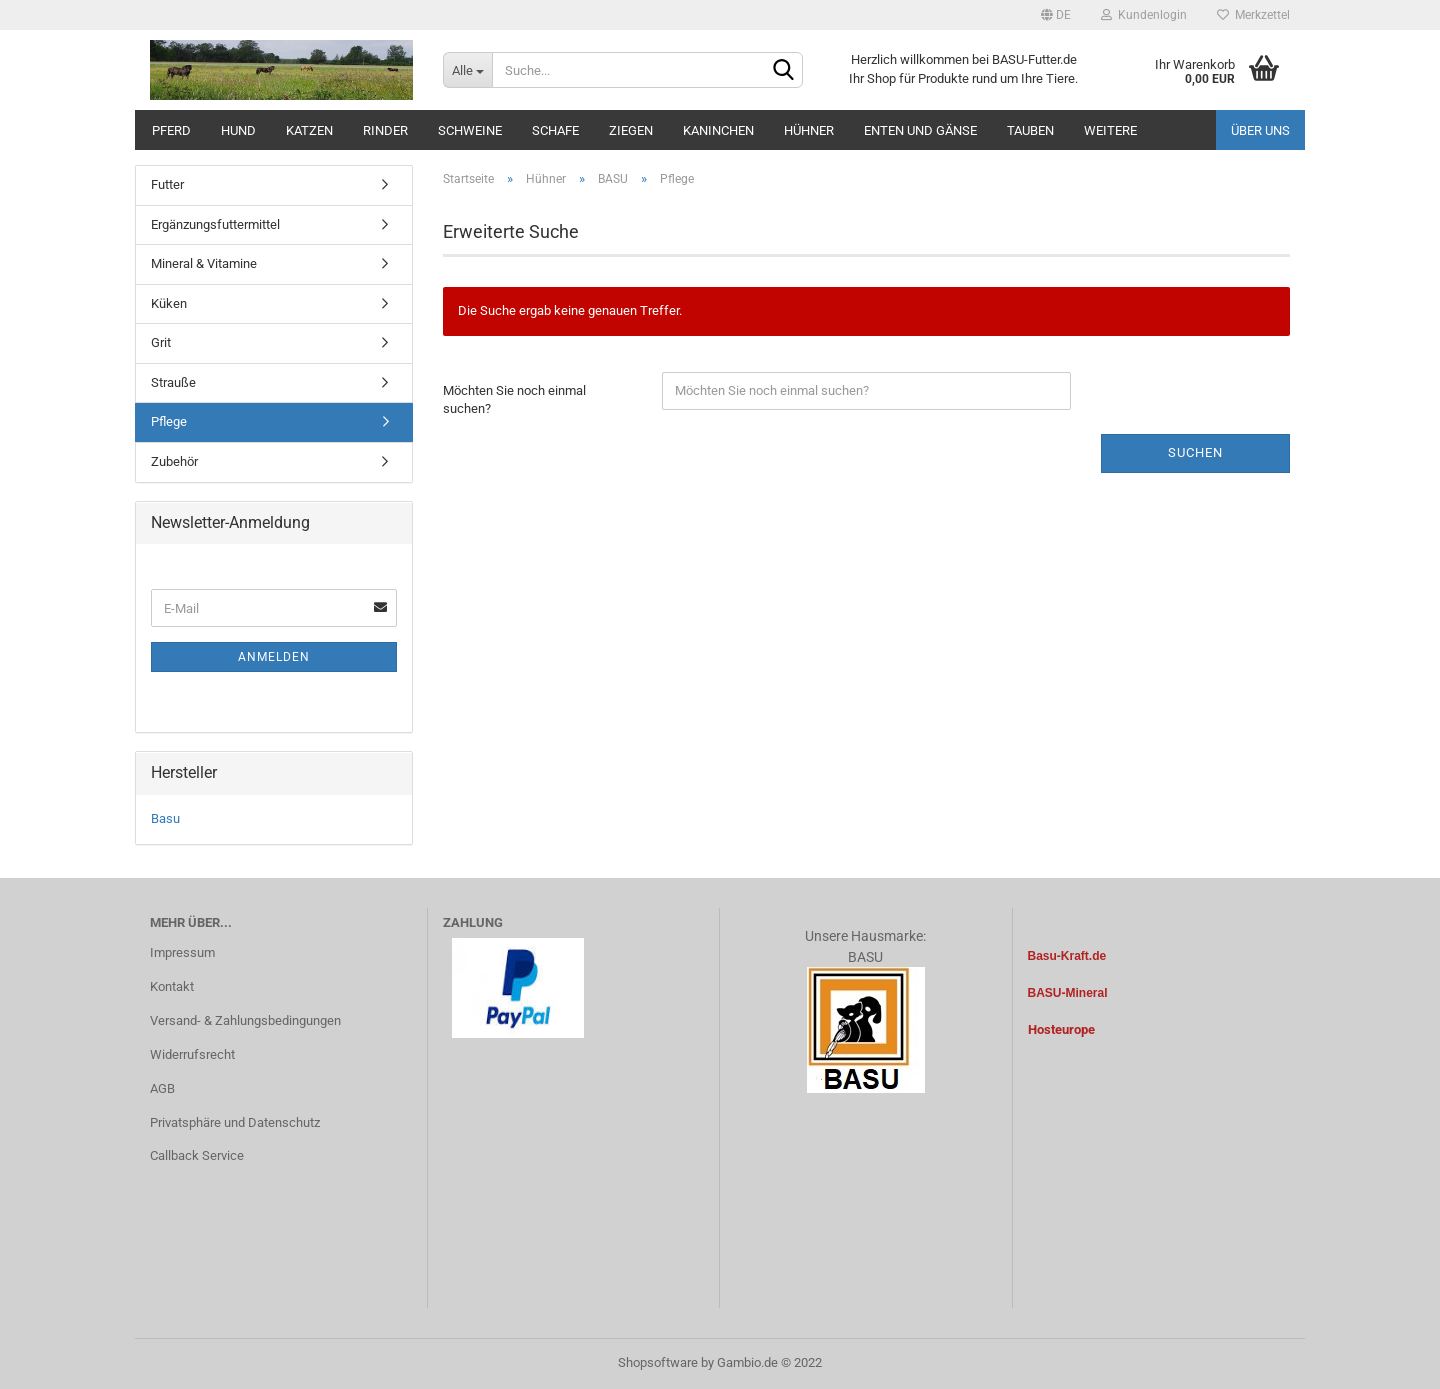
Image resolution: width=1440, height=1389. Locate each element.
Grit (161, 342)
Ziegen (631, 130)
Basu (165, 818)
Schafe (555, 130)
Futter (167, 184)
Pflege (169, 421)
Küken (169, 303)
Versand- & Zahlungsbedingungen (245, 1020)
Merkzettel (1253, 15)
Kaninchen (718, 130)
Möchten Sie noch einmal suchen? (514, 400)
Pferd (171, 130)
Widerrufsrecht (192, 1054)
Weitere (1110, 130)
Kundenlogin (1144, 15)
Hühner (809, 130)
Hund (238, 130)
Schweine (470, 130)
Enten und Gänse (920, 130)
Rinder (385, 130)
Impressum (182, 952)
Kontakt (172, 986)
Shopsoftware (658, 1362)
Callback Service (197, 1155)
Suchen (1195, 452)
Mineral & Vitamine (204, 263)
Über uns (1260, 130)
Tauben (1030, 130)
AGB (162, 1088)
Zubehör (174, 461)
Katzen (309, 130)
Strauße (173, 382)
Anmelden (274, 657)
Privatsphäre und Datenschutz (235, 1122)
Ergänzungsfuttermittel (215, 224)
